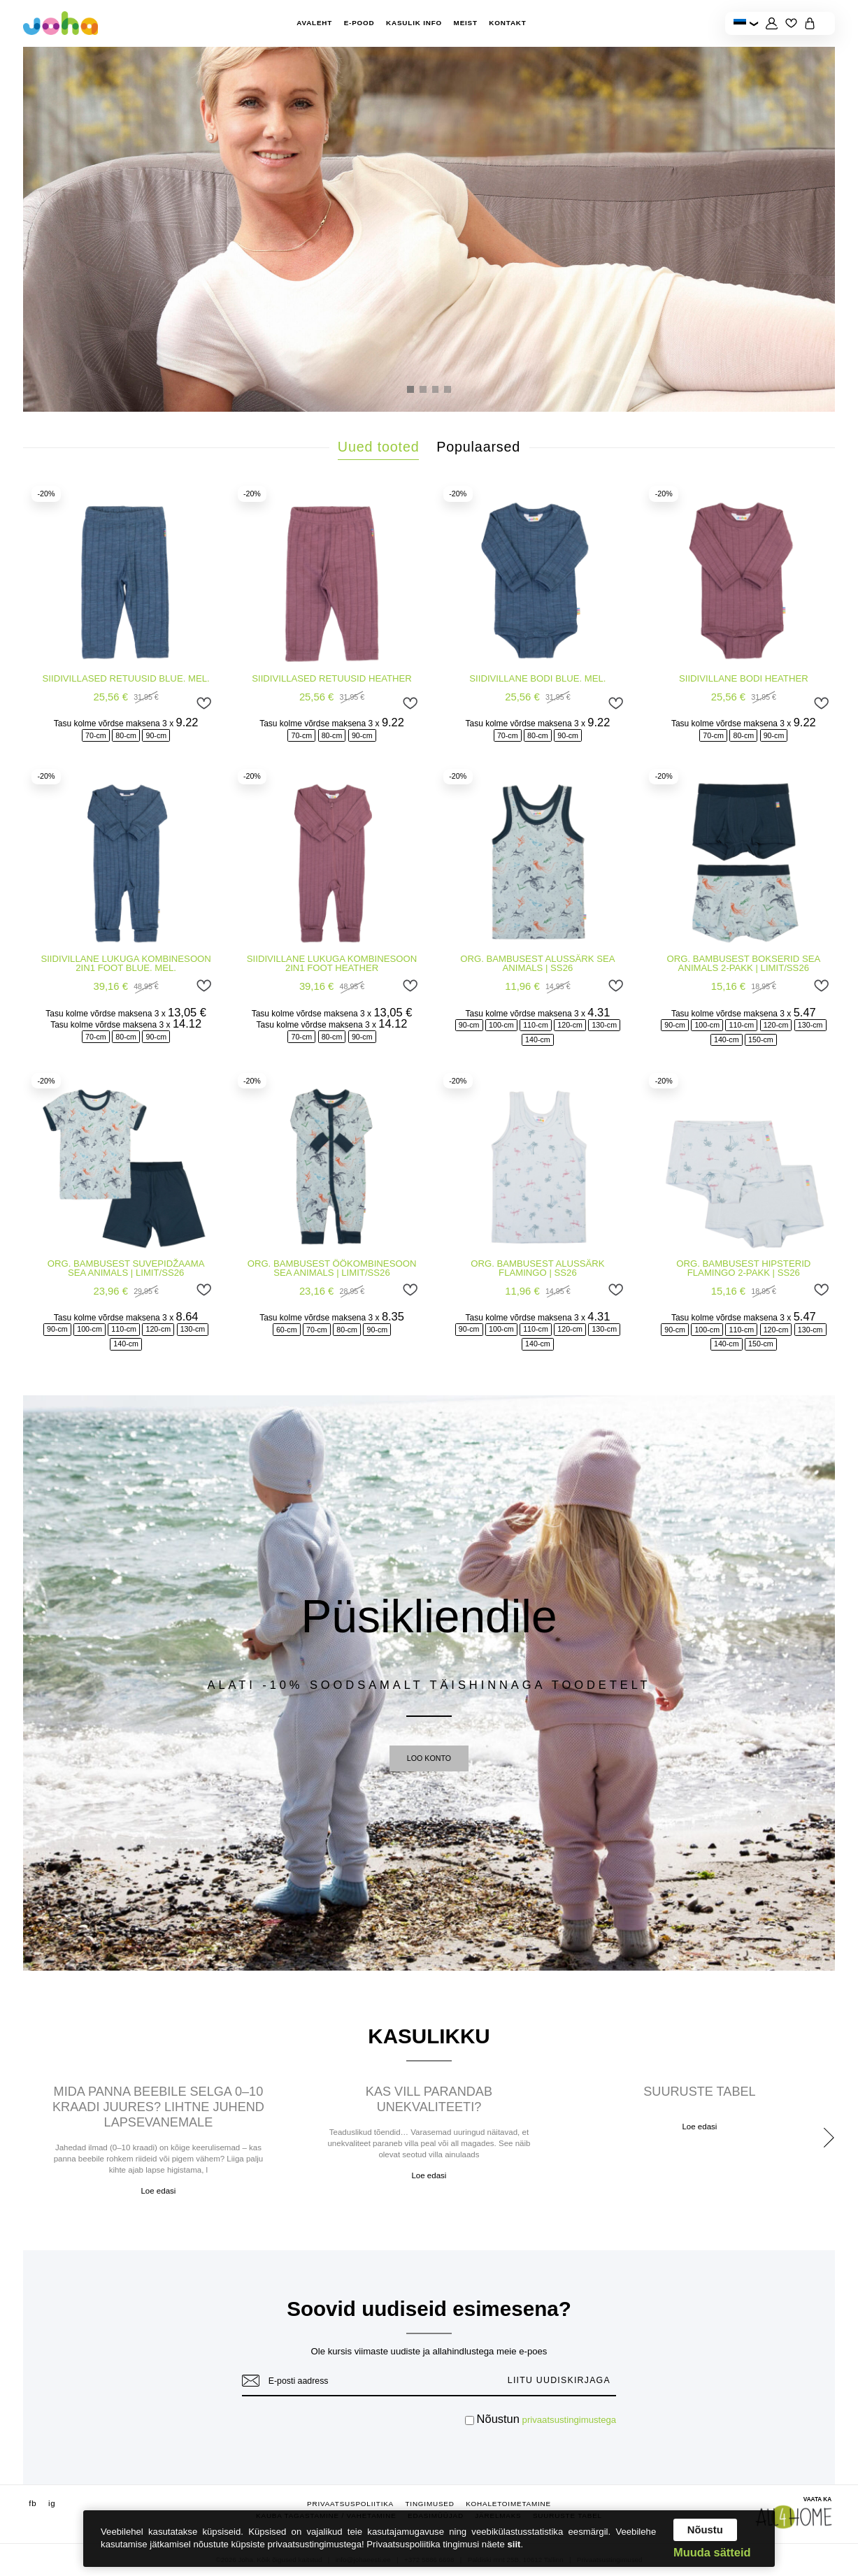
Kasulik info (414, 23)
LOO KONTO (429, 1758)
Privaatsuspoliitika (350, 2504)
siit (513, 2544)
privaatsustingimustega (569, 2420)
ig (52, 2504)
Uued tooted (379, 446)
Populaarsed (478, 446)
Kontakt (507, 23)
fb (32, 2504)
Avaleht (314, 23)
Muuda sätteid (712, 2552)
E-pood (359, 23)
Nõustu (705, 2529)
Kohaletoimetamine (508, 2504)
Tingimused (429, 2504)
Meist (466, 23)
